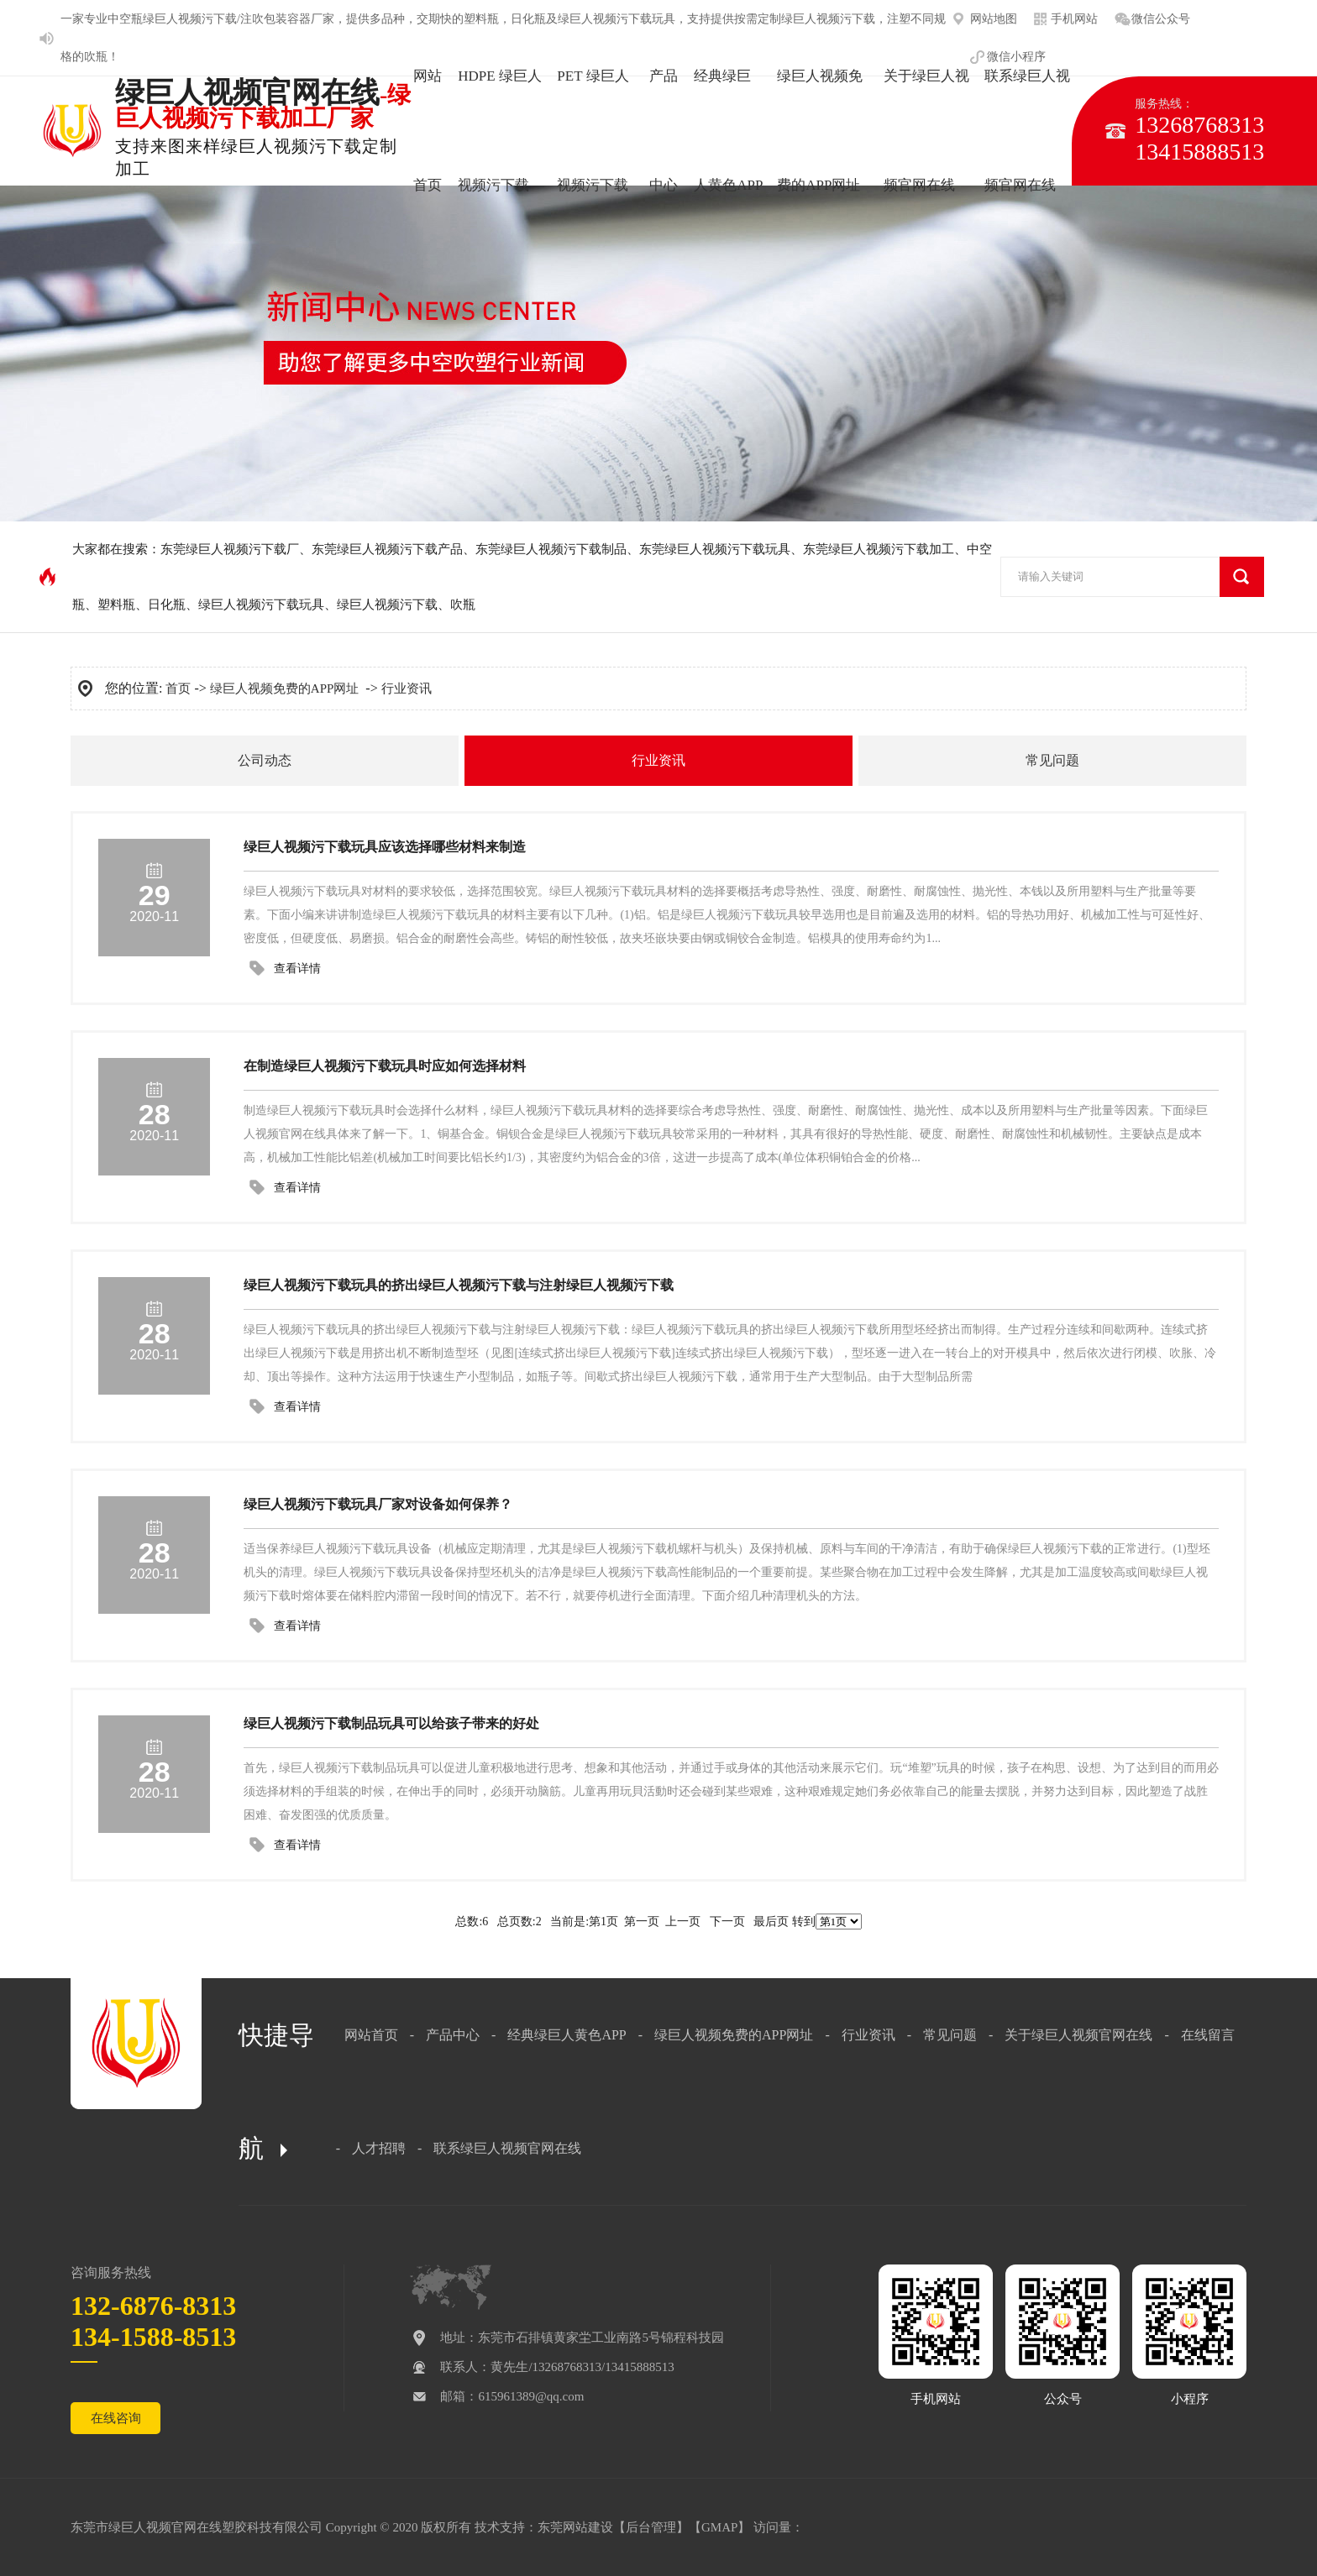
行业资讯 (406, 688)
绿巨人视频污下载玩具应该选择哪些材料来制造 (385, 847)
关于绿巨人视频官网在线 (926, 130)
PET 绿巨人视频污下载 (592, 130)
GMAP (719, 2527)
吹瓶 (96, 56)
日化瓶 (528, 19)
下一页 (727, 1921)
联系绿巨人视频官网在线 (1027, 130)
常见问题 (1052, 760)
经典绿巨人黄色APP (728, 130)
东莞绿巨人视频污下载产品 (387, 549)
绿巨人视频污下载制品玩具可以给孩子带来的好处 (391, 1723)
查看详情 (297, 968)
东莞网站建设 (575, 2527)
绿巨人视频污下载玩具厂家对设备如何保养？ (378, 1504)
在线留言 (1208, 2035)
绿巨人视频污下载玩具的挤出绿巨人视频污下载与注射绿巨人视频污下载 (459, 1285)
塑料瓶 (481, 19)
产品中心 (663, 130)
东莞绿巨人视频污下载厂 (229, 549)
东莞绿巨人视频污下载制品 (551, 549)
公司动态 (264, 760)
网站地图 (993, 19)
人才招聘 (379, 2148)
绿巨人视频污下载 (828, 19)
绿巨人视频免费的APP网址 (820, 130)
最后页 (771, 1921)
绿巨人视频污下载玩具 (616, 19)
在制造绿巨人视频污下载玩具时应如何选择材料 (385, 1066)
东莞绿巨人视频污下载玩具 (714, 549)
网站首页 (427, 130)
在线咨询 (116, 2418)
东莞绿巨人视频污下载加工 (878, 549)
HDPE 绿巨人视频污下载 (500, 130)
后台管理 (651, 2527)
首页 (178, 688)
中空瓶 (125, 19)
